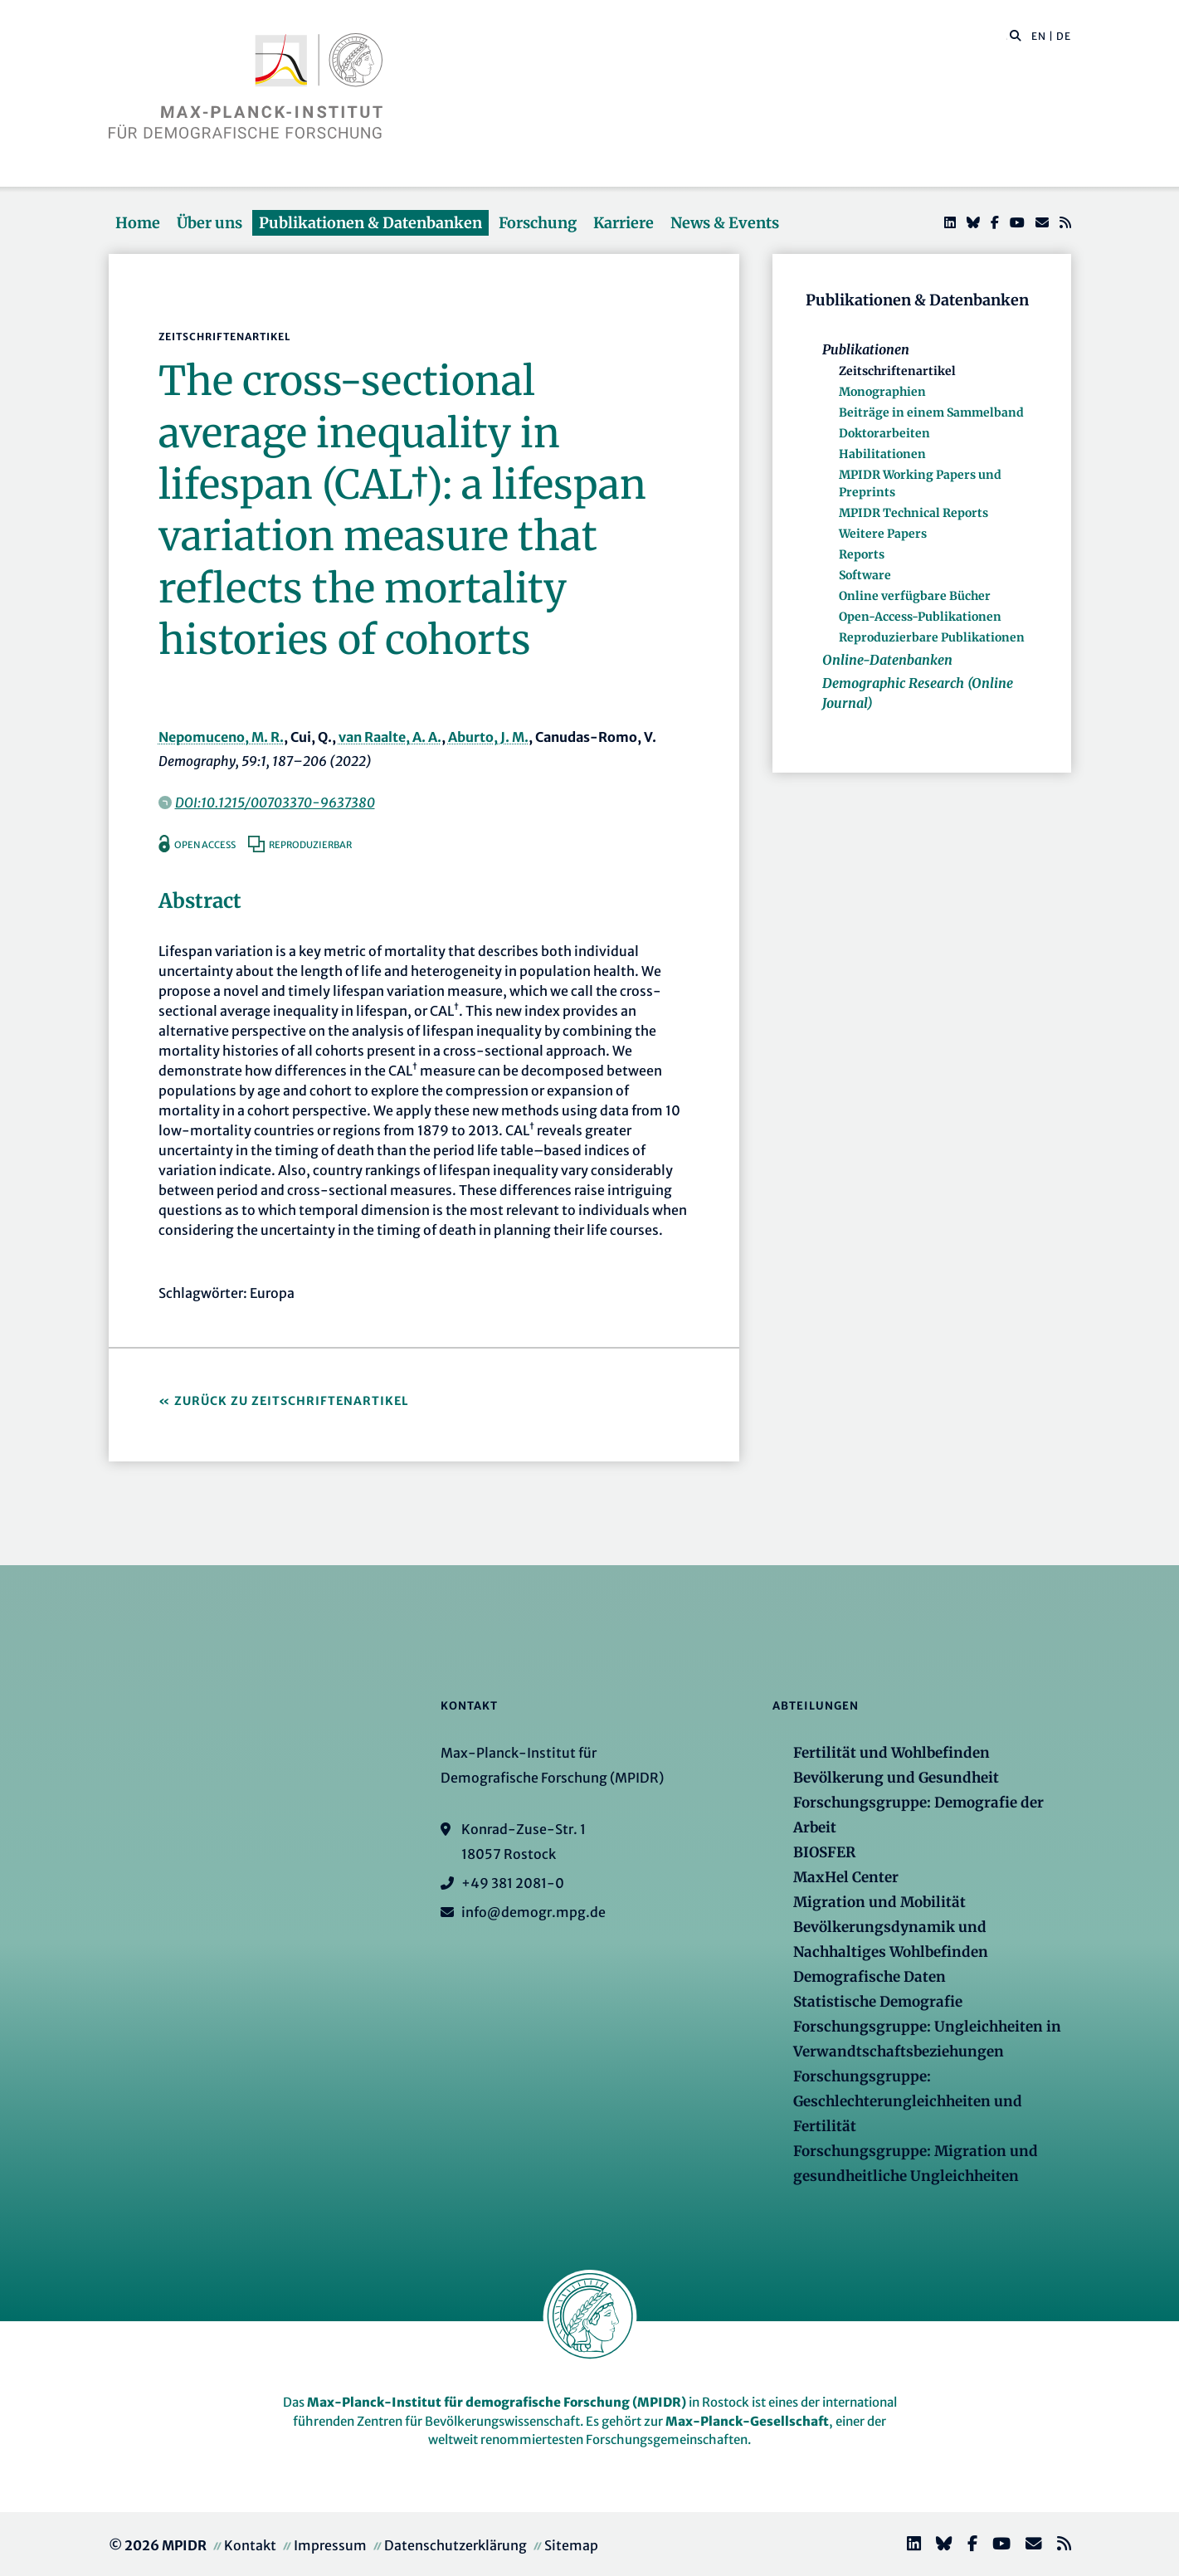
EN (1038, 36)
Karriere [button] (623, 222)
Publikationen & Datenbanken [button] (370, 222)
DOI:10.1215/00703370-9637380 (275, 802)
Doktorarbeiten (884, 433)
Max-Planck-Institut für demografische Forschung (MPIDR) (496, 2402)
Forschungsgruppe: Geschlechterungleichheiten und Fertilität (907, 2101)
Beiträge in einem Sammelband (931, 412)
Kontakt (250, 2545)
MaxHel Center (846, 1877)
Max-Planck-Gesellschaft (747, 2421)
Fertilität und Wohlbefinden (891, 1753)
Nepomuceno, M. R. (221, 737)
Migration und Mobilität (879, 1902)
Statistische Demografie (877, 2002)
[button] (1015, 35)
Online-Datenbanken (887, 659)
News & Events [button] (724, 222)
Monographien (882, 391)
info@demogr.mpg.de (533, 1912)
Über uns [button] (209, 222)
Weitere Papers (883, 533)
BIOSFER (824, 1852)
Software (865, 575)
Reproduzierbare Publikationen (932, 637)
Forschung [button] (538, 222)
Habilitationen (882, 453)
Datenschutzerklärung (455, 2545)
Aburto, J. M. (488, 737)
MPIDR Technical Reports (913, 512)
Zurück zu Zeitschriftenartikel (291, 1400)
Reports (861, 554)
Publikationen (865, 349)
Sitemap (571, 2545)
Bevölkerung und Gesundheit (896, 1778)
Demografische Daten (869, 1977)
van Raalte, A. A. (390, 737)
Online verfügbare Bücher (915, 595)
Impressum (330, 2545)
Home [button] (137, 222)
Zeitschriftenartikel (897, 370)
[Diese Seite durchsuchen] (1006, 36)
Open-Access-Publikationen (920, 616)
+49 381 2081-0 (512, 1883)
